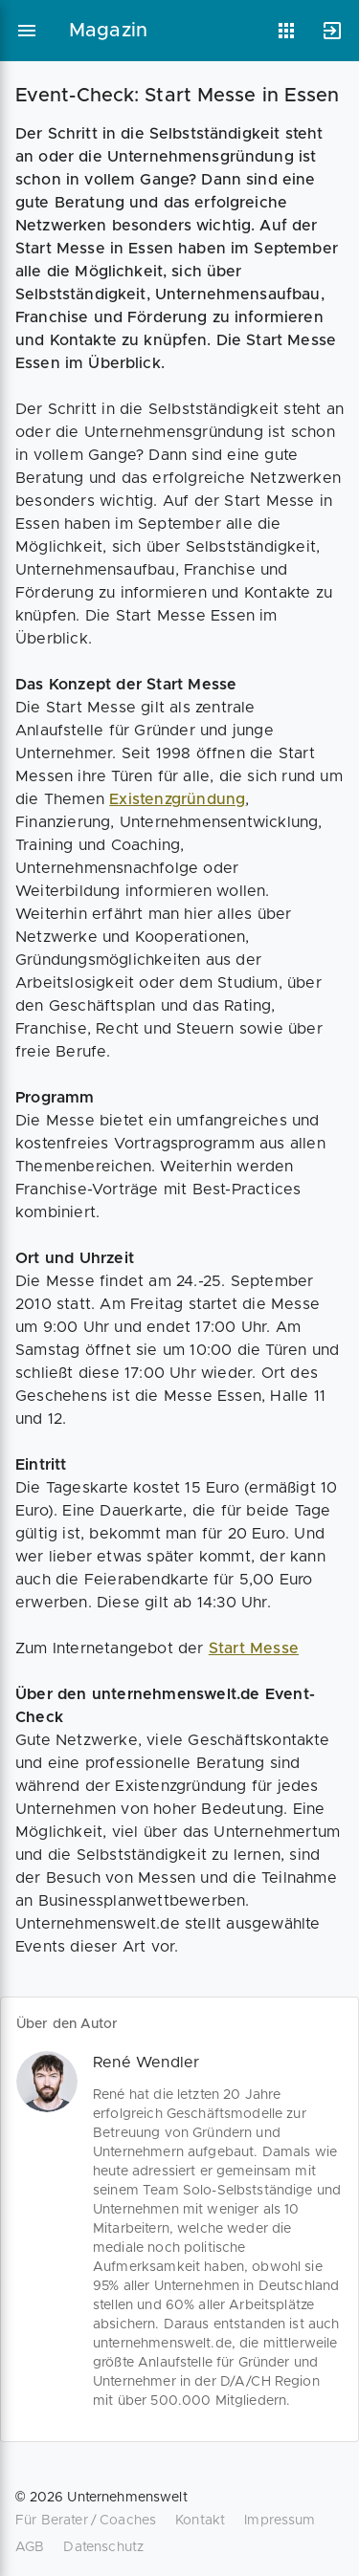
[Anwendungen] (286, 31)
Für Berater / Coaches (85, 2520)
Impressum (279, 2520)
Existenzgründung (177, 799)
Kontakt (200, 2520)
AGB (29, 2547)
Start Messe (254, 1648)
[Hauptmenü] (27, 31)
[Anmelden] (332, 31)
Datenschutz (103, 2547)
